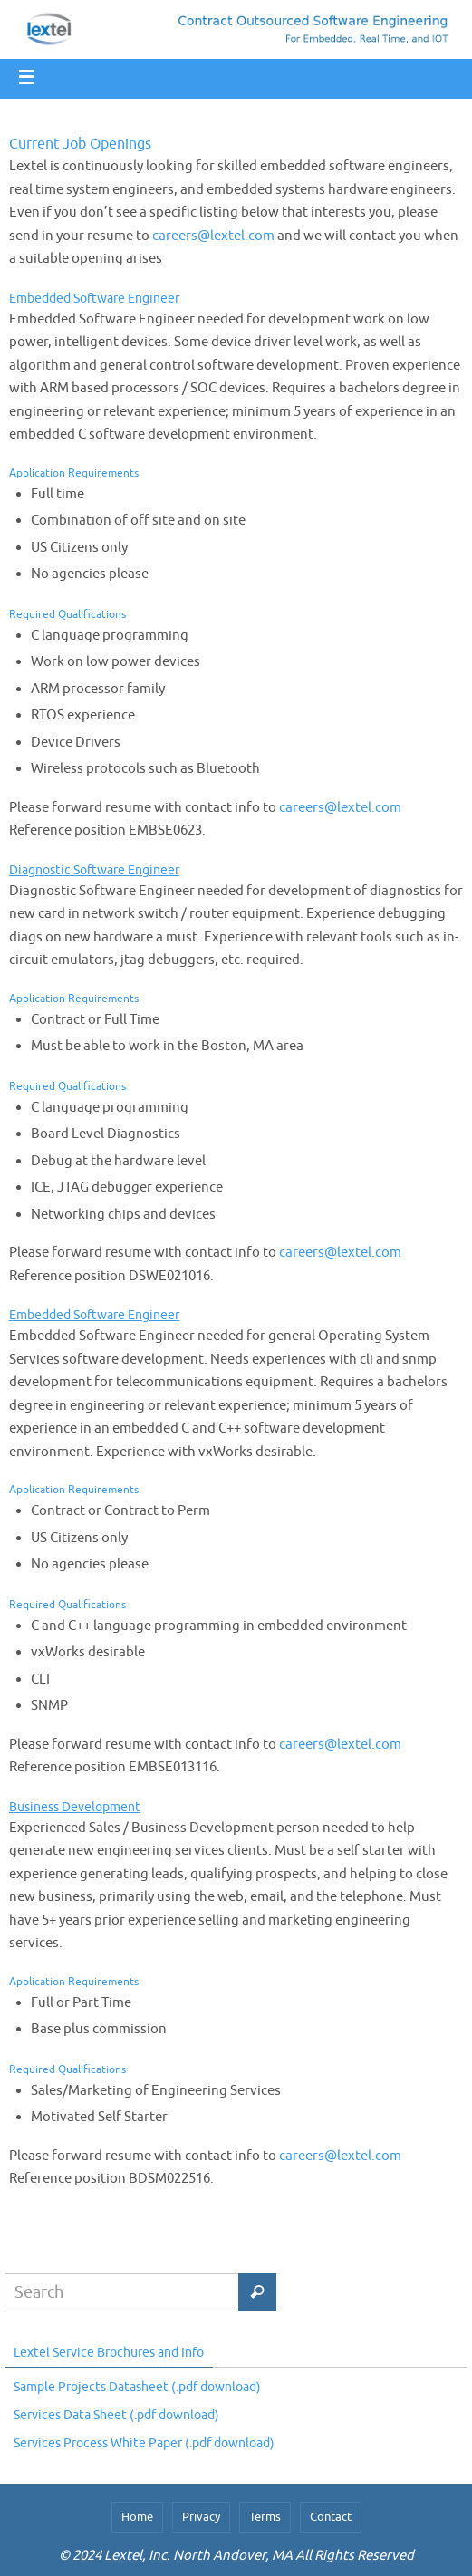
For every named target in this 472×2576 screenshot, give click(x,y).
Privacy (201, 2516)
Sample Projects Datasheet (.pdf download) (137, 2387)
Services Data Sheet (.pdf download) (116, 2415)
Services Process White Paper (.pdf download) (144, 2443)
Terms (265, 2516)
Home (137, 2516)
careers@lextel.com (213, 236)
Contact (331, 2516)
